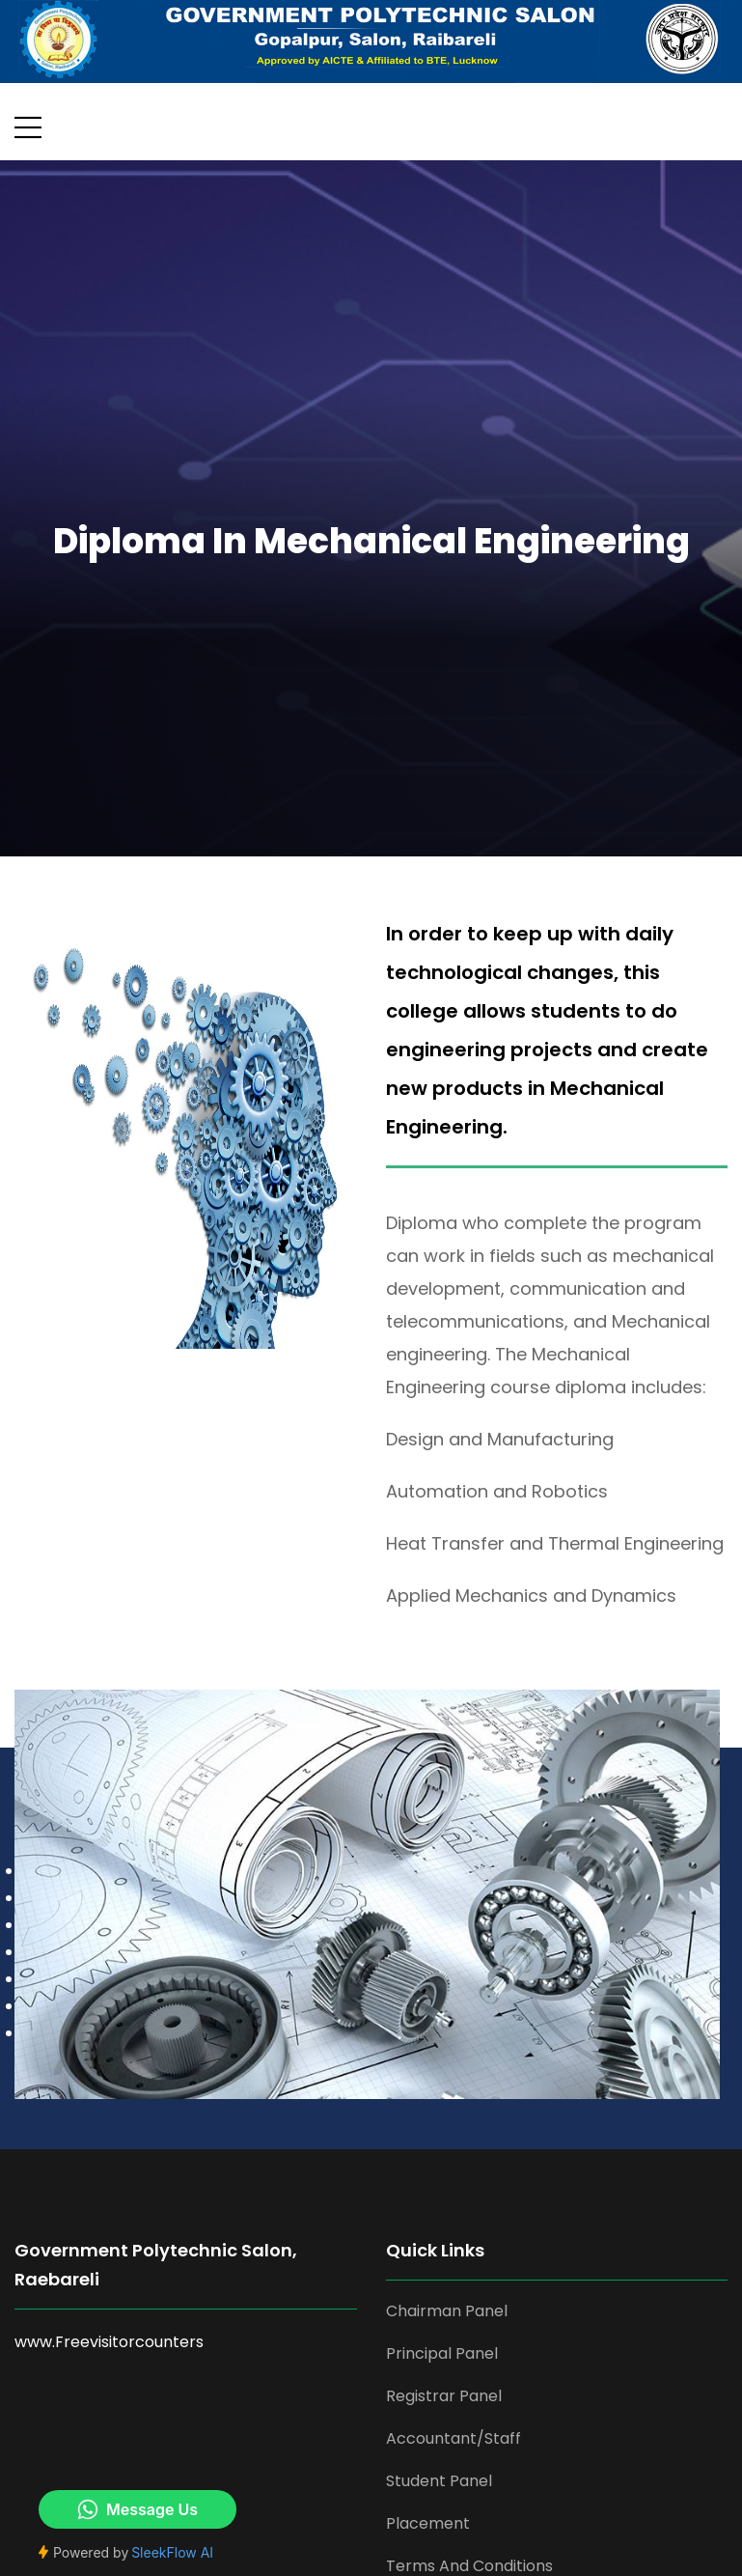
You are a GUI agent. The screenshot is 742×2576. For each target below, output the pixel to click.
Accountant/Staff (453, 2438)
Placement (428, 2523)
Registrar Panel (444, 2396)
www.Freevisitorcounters (109, 2342)
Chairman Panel (447, 2311)
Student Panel (439, 2481)
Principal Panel (442, 2353)
